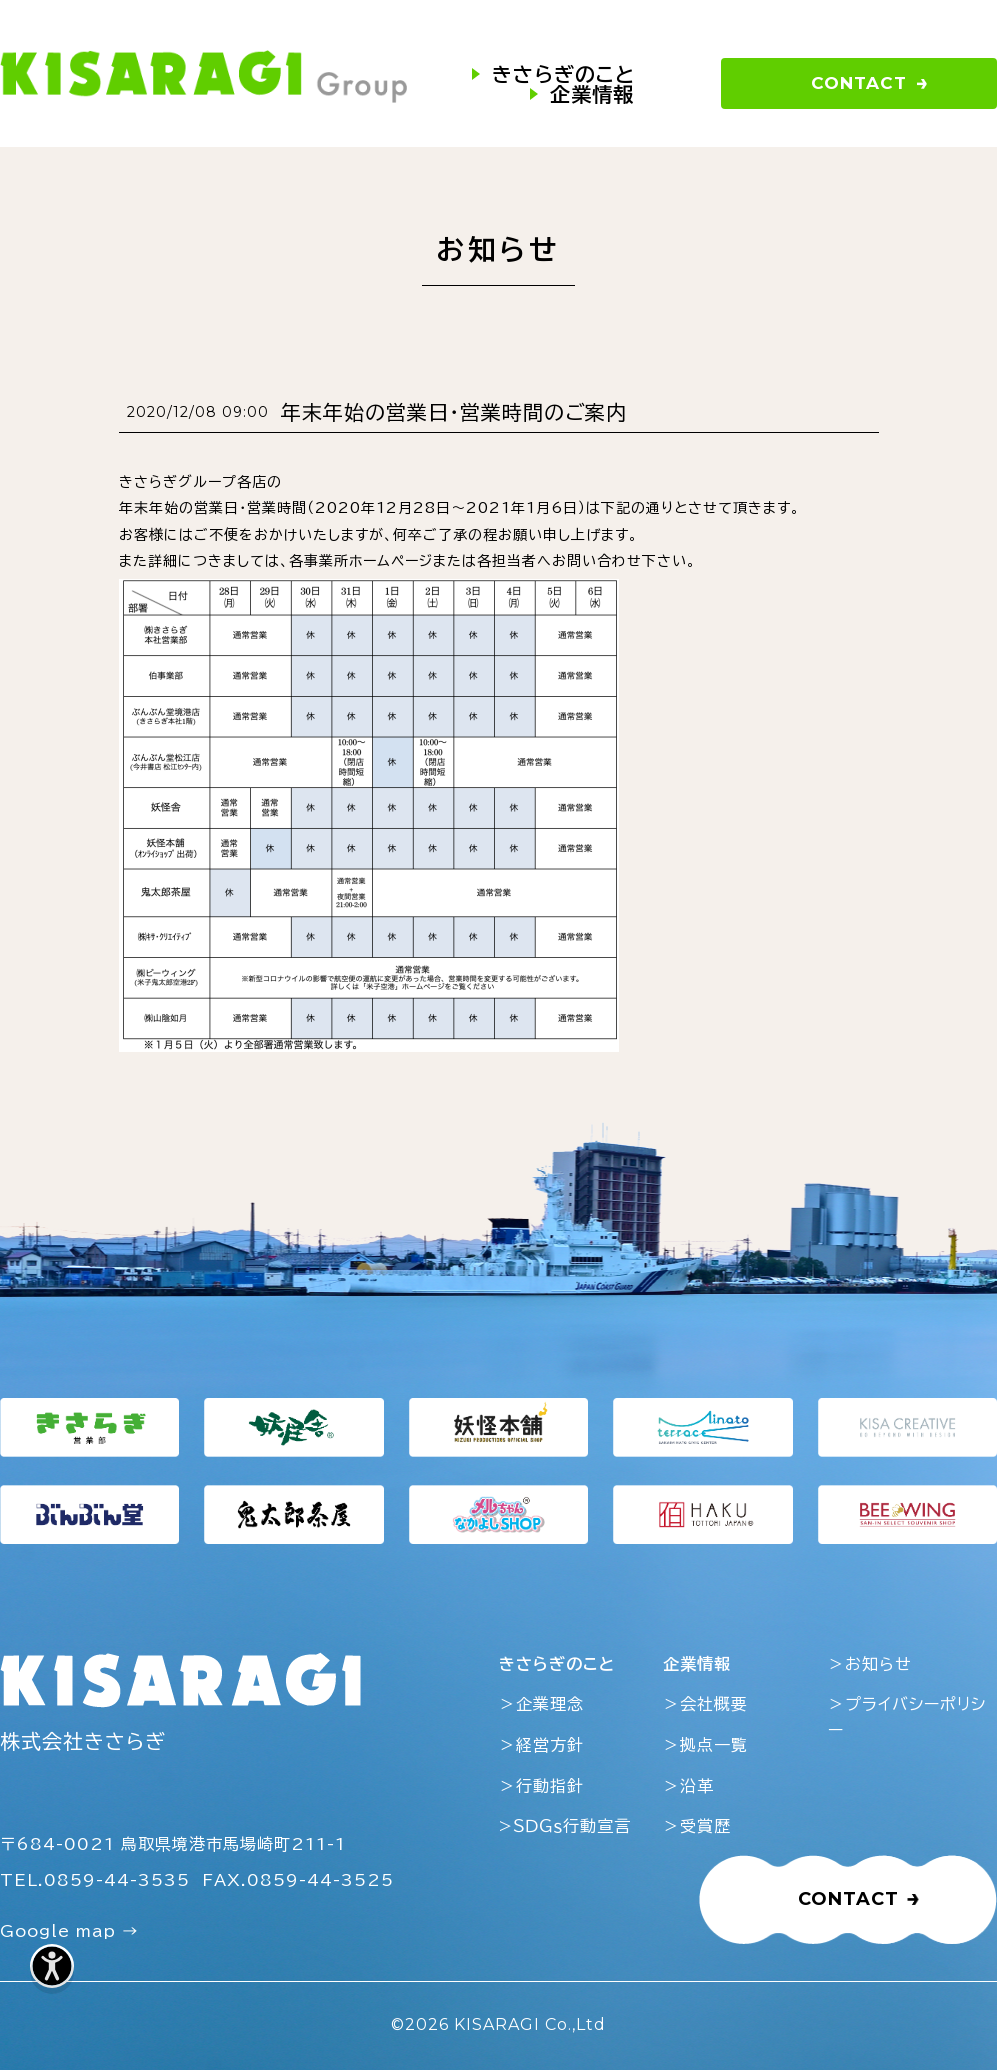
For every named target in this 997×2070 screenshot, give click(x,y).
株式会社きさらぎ (83, 1741)
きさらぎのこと (563, 74)
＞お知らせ (870, 1664)
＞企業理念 (541, 1704)
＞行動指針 (541, 1786)
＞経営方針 (541, 1745)
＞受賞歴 (697, 1826)
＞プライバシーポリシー (907, 1717)
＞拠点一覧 (705, 1745)
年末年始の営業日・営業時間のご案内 (454, 412)
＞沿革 (688, 1786)
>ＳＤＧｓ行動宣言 (565, 1826)
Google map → (69, 1931)
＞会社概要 (705, 1704)
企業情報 (592, 94)
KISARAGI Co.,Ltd (530, 2024)
